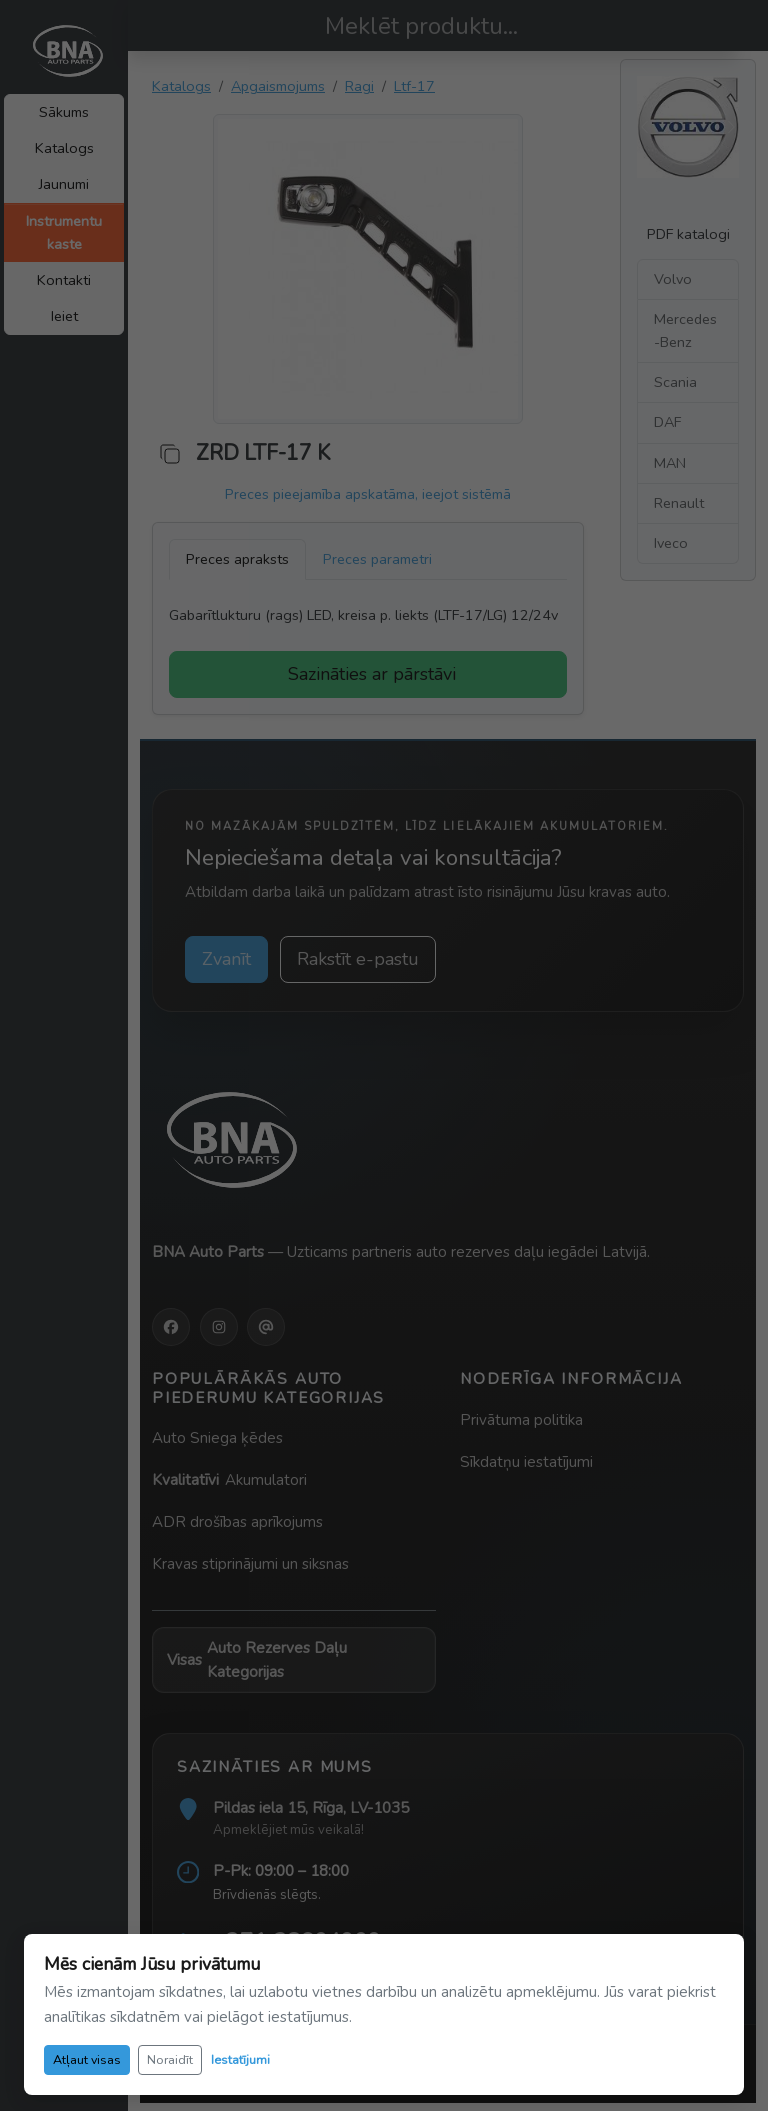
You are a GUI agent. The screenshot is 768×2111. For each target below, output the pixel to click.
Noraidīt (170, 2059)
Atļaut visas (87, 2059)
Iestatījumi (240, 2059)
